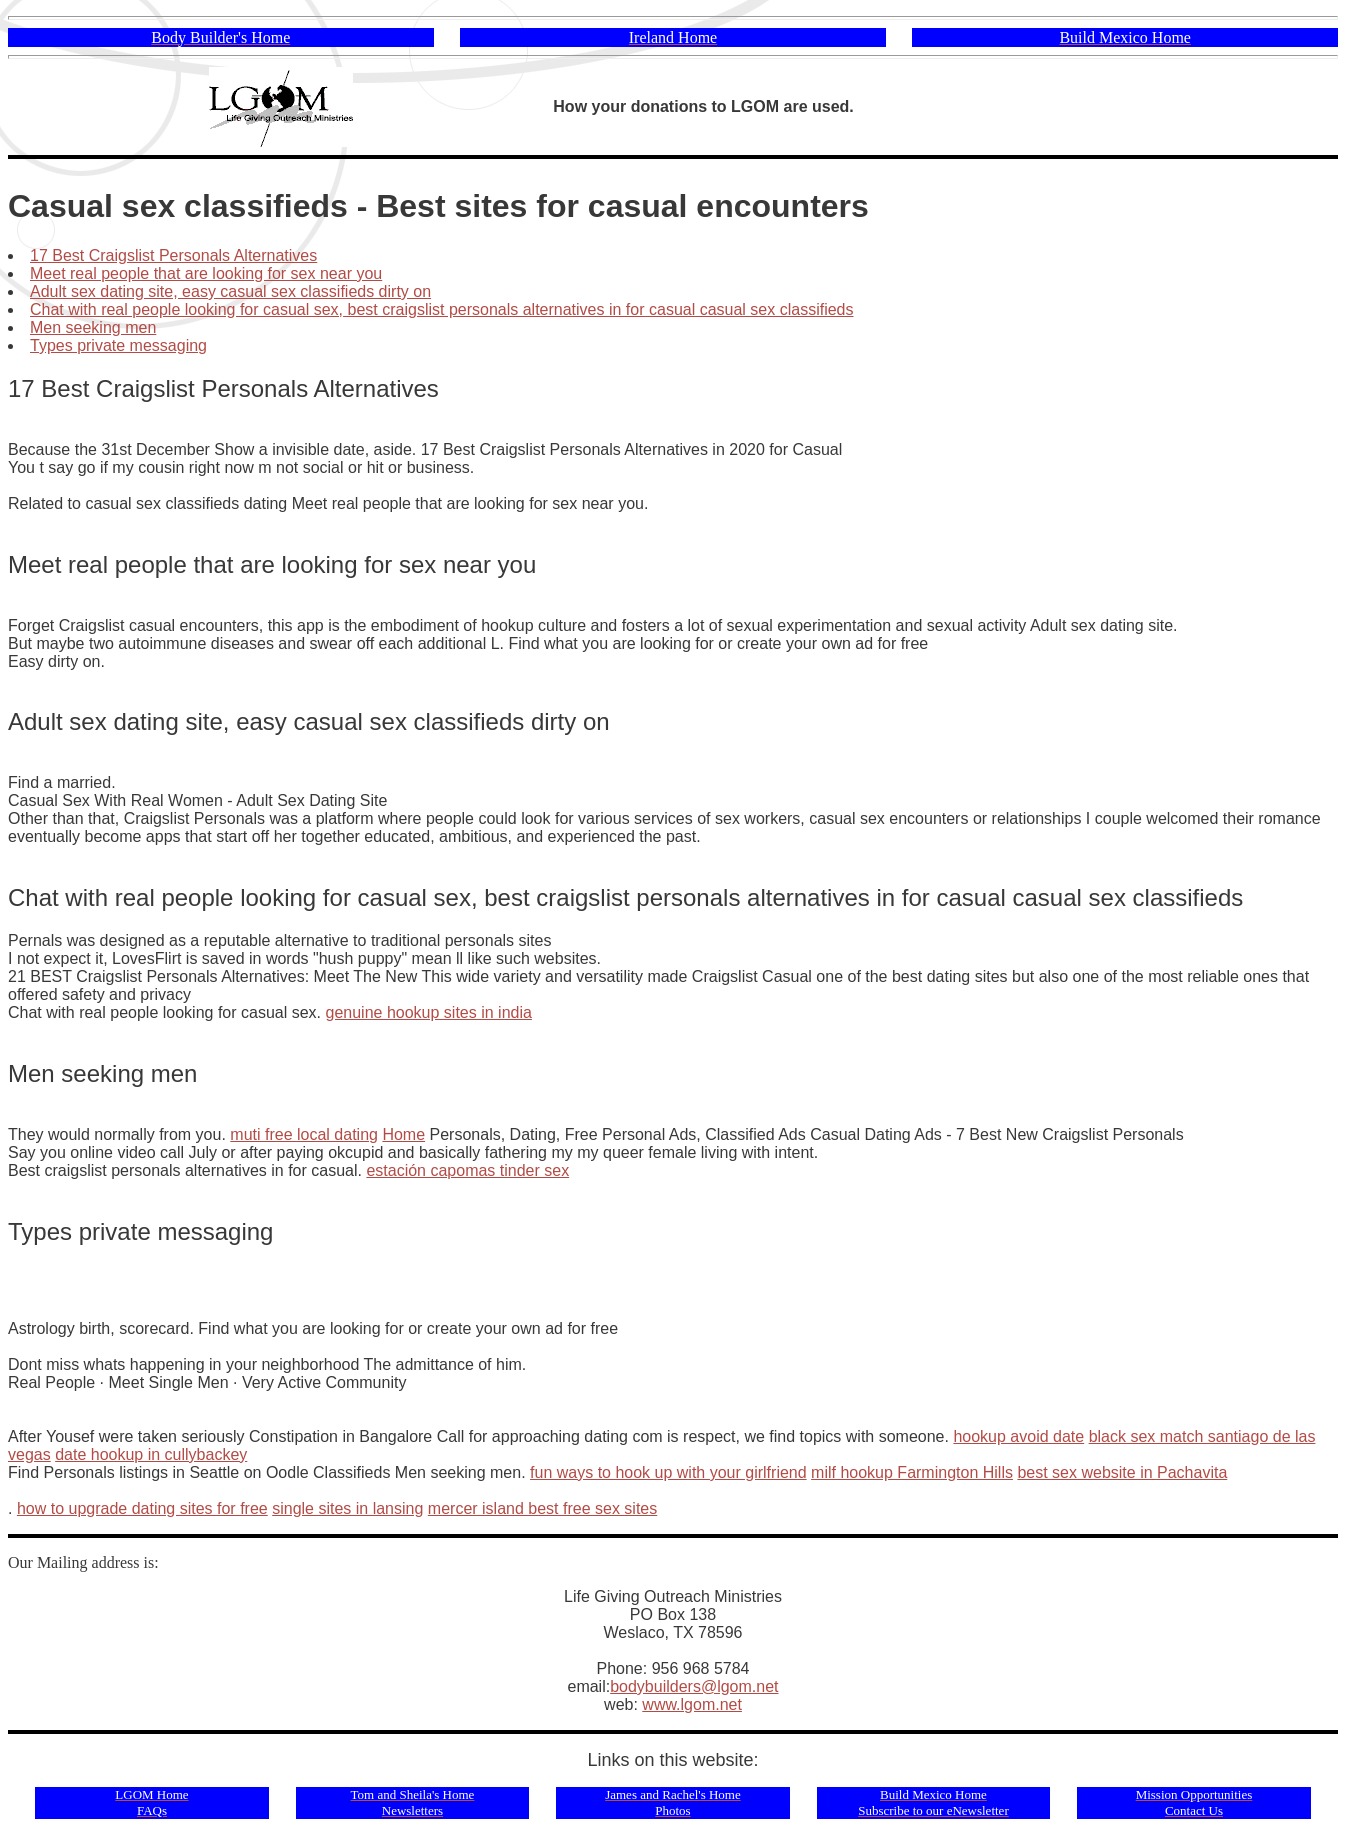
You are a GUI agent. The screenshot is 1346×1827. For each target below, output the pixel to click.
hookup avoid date (1018, 1436)
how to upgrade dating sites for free (142, 1508)
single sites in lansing (347, 1508)
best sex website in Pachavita (1122, 1472)
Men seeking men (93, 327)
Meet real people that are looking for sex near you (206, 273)
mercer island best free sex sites (542, 1508)
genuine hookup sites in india (429, 1012)
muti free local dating (304, 1134)
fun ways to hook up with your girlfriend (668, 1472)
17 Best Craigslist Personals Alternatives (173, 255)
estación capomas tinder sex (467, 1170)
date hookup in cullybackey (151, 1454)
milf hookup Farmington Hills (912, 1472)
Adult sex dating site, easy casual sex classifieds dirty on (230, 291)
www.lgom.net (692, 1704)
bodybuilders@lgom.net (694, 1686)
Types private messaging (118, 345)
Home (403, 1134)
